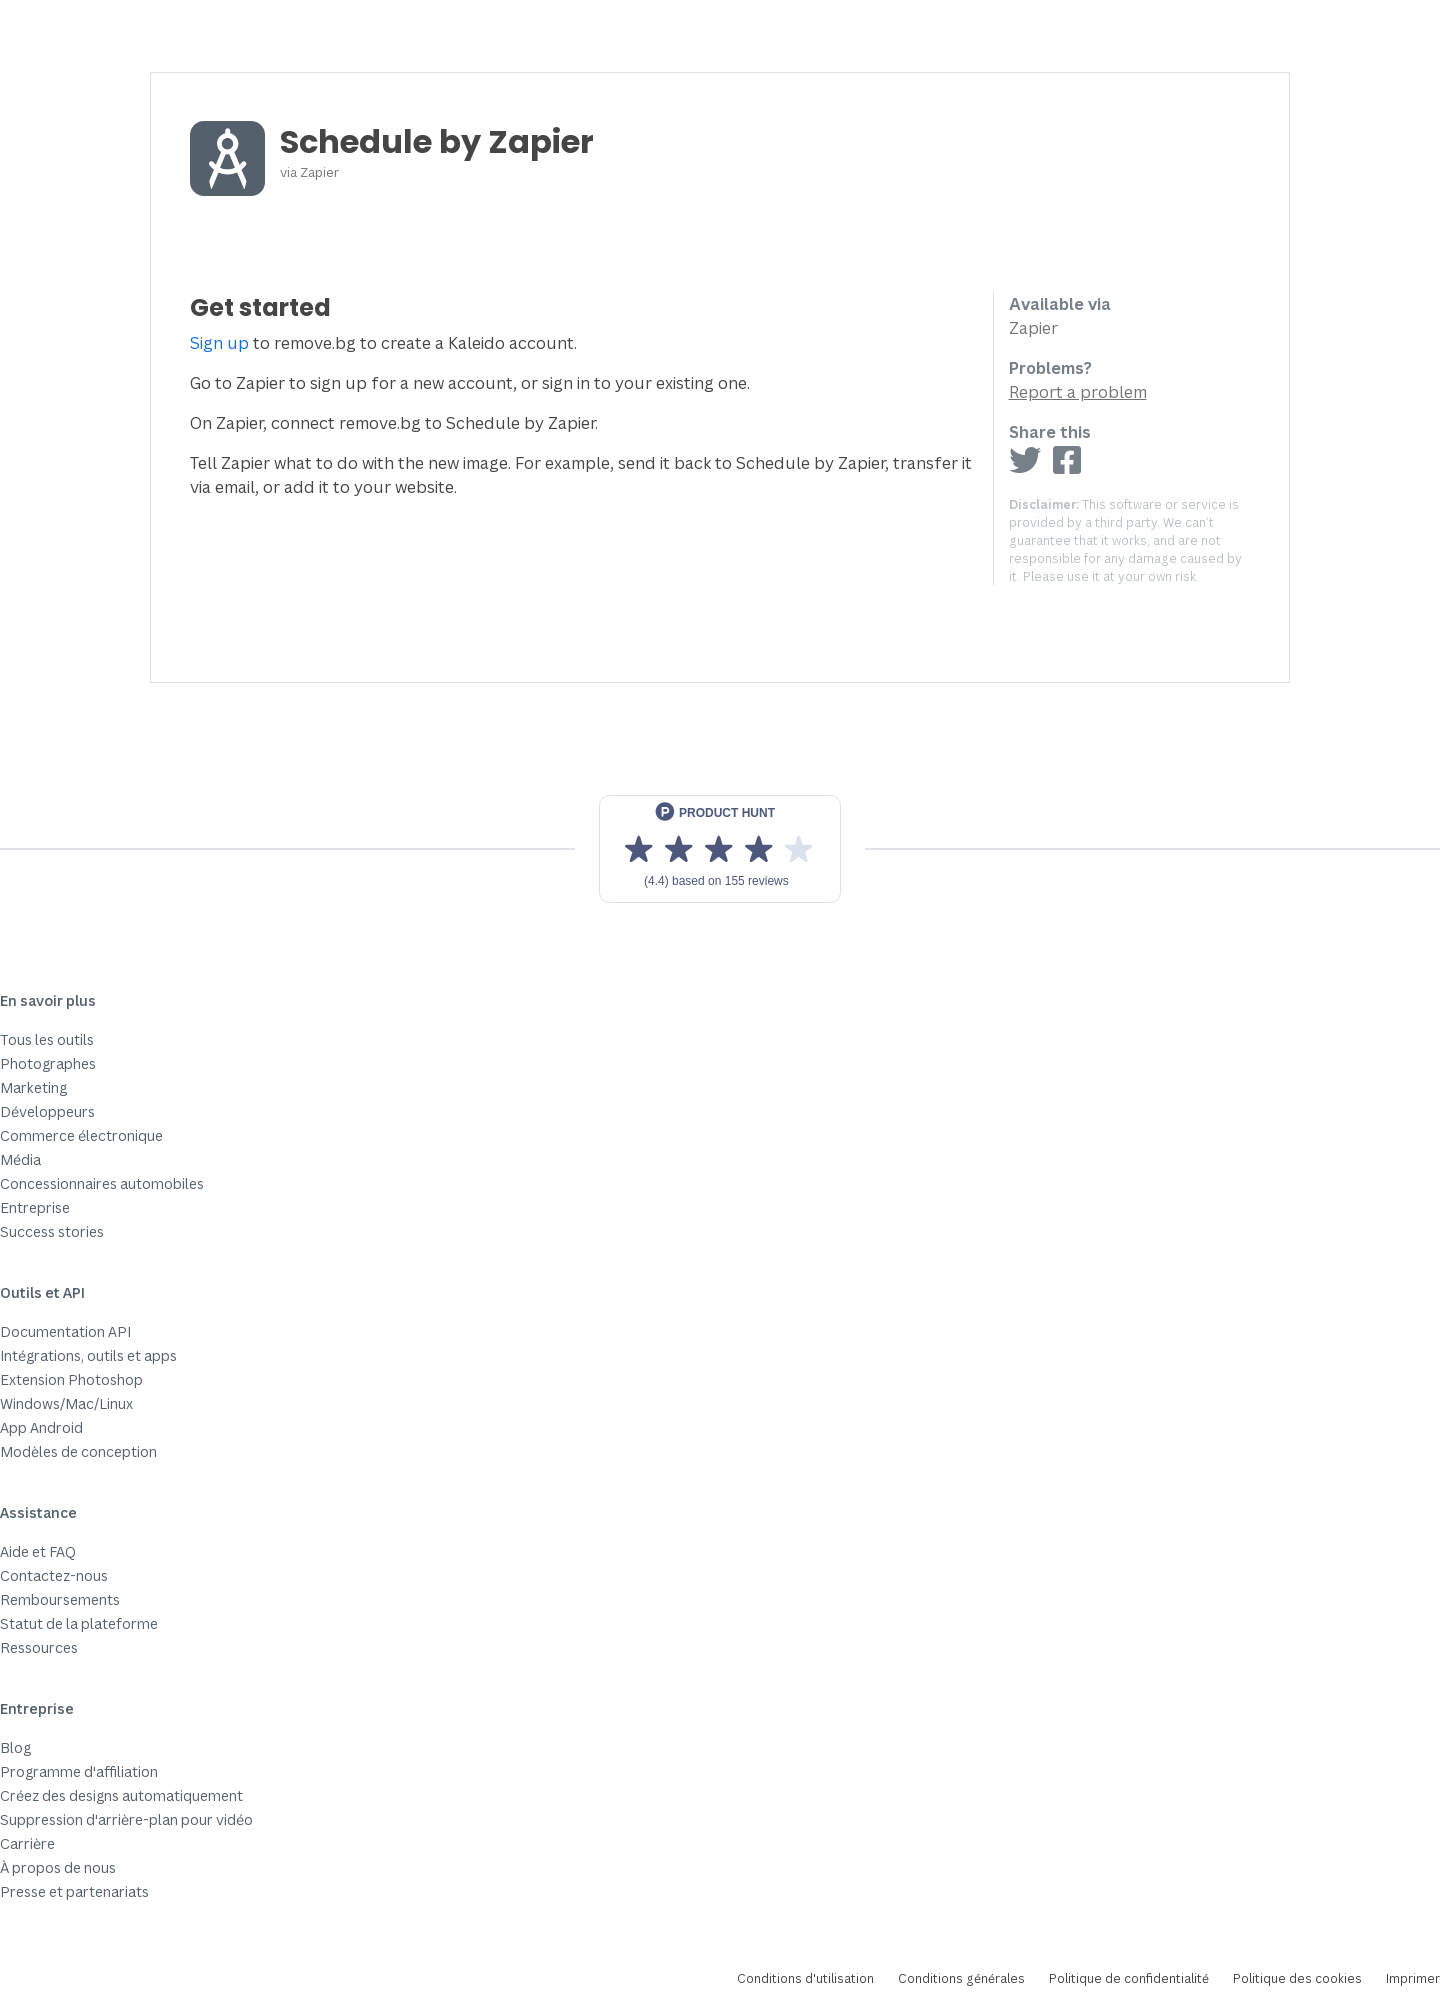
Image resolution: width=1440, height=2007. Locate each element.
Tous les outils (47, 1039)
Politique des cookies (1297, 1978)
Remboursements (60, 1599)
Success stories (52, 1231)
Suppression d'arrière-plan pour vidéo (126, 1819)
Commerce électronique (81, 1135)
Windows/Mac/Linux (66, 1403)
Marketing (33, 1087)
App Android (41, 1427)
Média (20, 1159)
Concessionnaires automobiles (102, 1183)
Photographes (48, 1063)
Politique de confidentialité (1129, 1978)
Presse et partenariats (74, 1891)
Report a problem (1078, 392)
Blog (15, 1747)
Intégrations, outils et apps (88, 1355)
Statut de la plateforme (79, 1623)
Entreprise (35, 1207)
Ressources (39, 1647)
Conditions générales (961, 1978)
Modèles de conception (78, 1451)
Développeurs (47, 1111)
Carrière (27, 1843)
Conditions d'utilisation (805, 1978)
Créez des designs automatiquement (121, 1795)
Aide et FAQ (38, 1551)
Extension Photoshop (71, 1379)
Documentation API (65, 1331)
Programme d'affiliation (79, 1771)
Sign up (219, 343)
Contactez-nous (54, 1575)
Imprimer (1413, 1978)
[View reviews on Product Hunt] (720, 849)
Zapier (319, 172)
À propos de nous (58, 1867)
